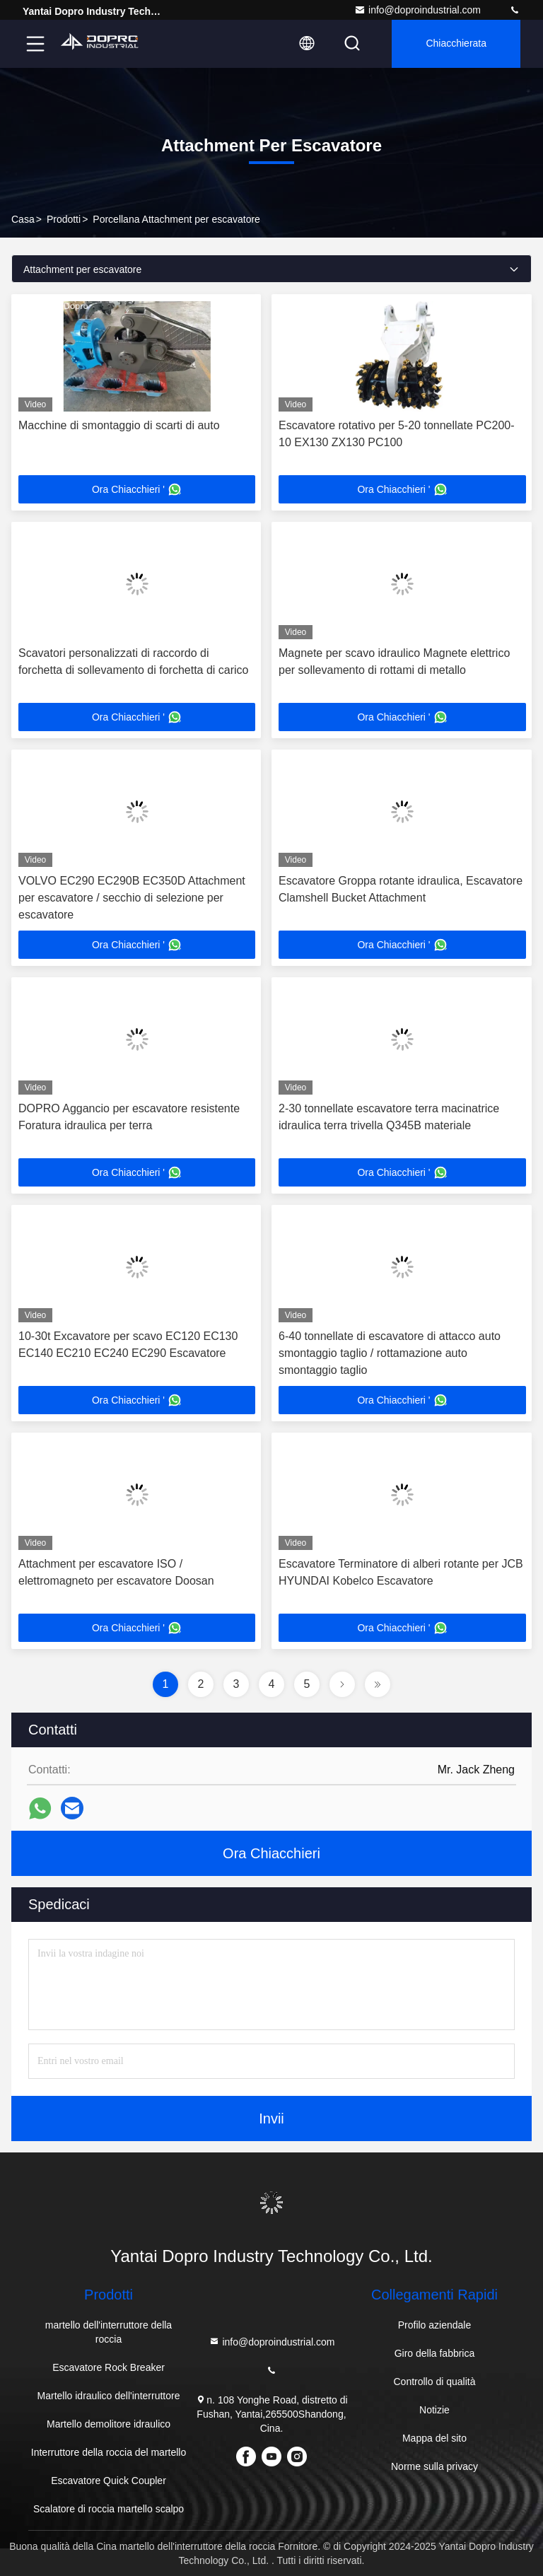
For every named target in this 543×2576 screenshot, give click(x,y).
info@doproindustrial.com (417, 10)
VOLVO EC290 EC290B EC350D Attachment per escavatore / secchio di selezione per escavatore (131, 898)
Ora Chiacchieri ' (137, 489)
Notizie (434, 2409)
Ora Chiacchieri (271, 1853)
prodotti (64, 219)
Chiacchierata (456, 43)
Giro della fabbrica (435, 2353)
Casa (23, 219)
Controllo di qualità (434, 2381)
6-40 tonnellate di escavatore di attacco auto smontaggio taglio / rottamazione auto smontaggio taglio (390, 1353)
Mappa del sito (434, 2438)
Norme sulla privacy (434, 2466)
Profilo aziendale (435, 2325)
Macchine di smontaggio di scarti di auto (119, 425)
